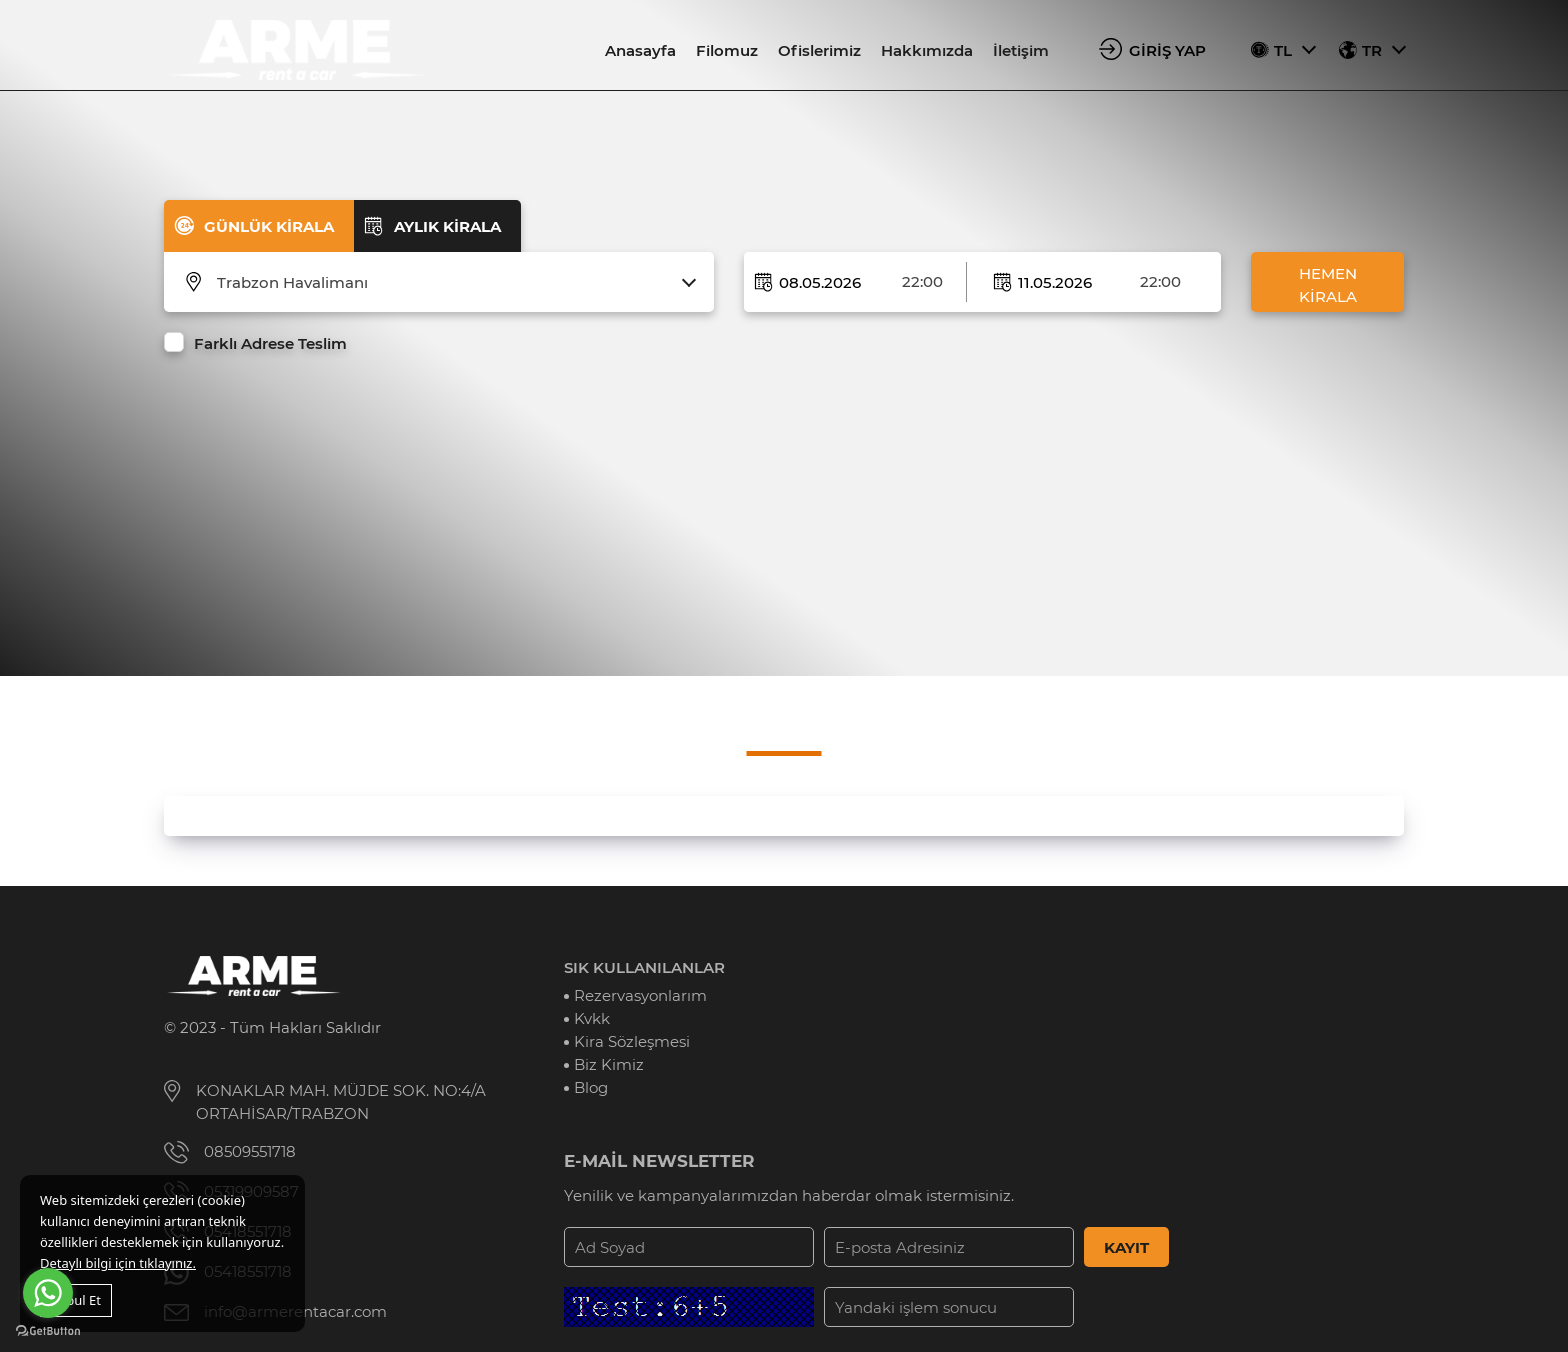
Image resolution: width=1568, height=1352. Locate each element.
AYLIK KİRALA (447, 226)
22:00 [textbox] (922, 281)
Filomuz (727, 50)
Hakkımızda (927, 50)
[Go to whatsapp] (48, 1293)
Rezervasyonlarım (640, 995)
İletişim (1021, 50)
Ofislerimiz (819, 50)
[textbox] (451, 283)
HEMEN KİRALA (1328, 285)
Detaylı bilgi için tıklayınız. (118, 1263)
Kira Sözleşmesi (632, 1041)
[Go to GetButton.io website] (48, 1331)
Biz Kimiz (609, 1064)
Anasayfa (640, 50)
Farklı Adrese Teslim (270, 343)
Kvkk (592, 1018)
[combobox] (451, 283)
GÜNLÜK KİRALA (269, 226)
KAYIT (1126, 1247)
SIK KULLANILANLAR (644, 967)
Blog (591, 1087)
